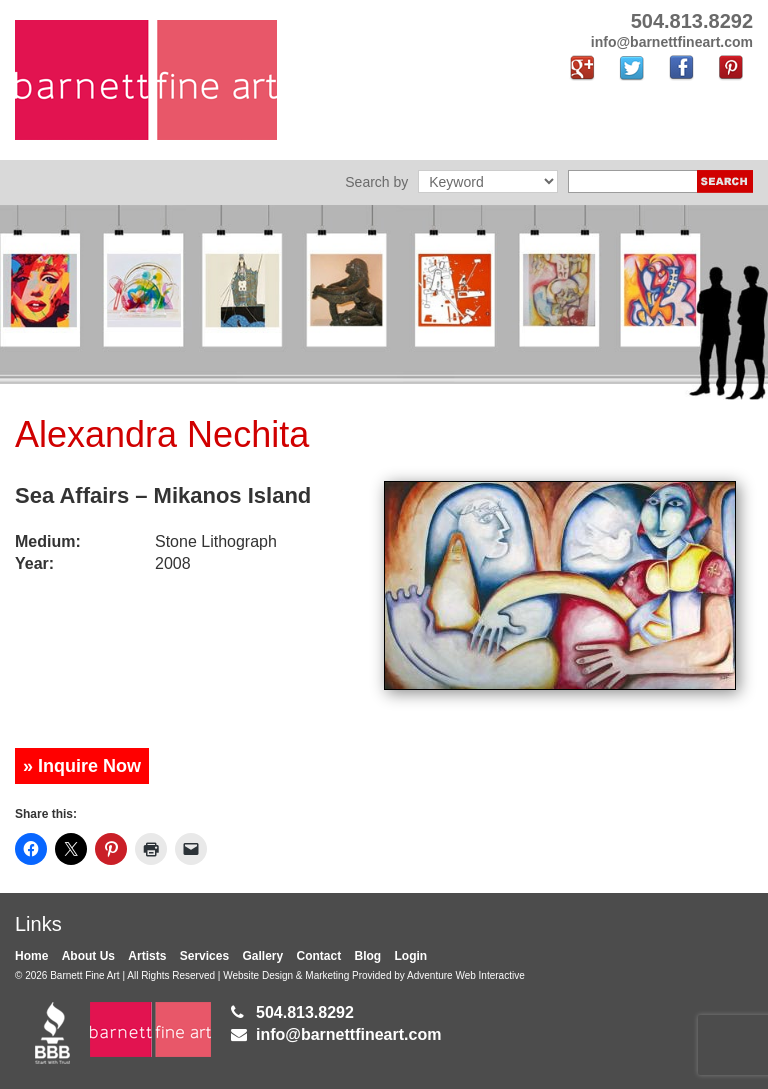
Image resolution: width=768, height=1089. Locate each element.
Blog (368, 956)
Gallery (262, 956)
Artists (147, 956)
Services (204, 956)
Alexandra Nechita (162, 434)
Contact (319, 956)
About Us (88, 956)
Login (411, 956)
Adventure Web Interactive (466, 975)
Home (31, 956)
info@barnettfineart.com (348, 1034)
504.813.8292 (305, 1012)
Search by (376, 182)
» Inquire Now (82, 766)
